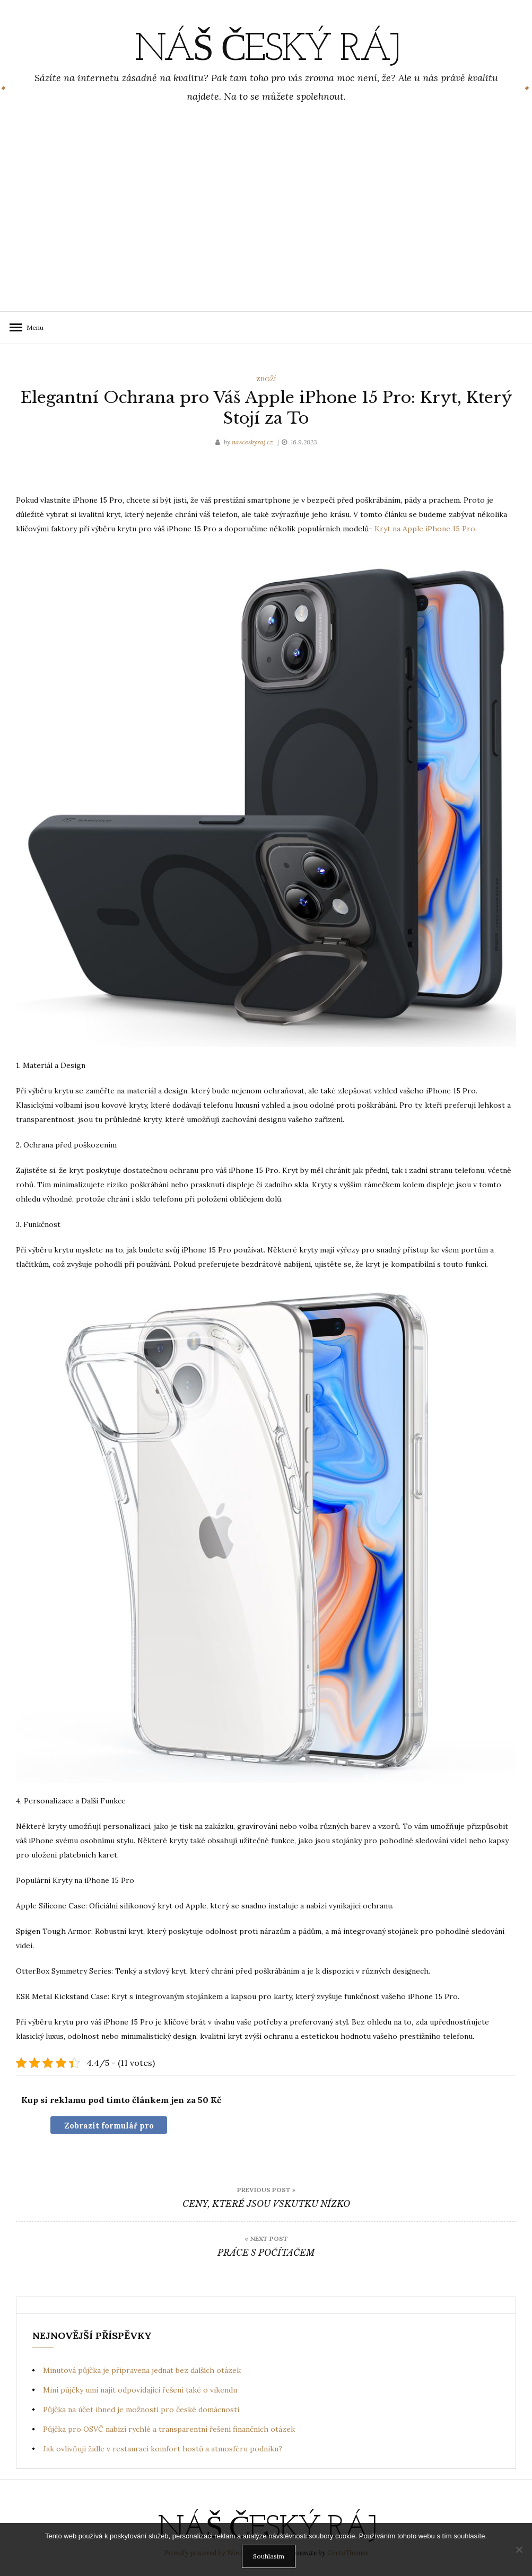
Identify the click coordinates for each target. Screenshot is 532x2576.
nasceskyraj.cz (253, 442)
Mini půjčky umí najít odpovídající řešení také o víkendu (140, 2390)
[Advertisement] (266, 208)
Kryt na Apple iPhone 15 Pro (424, 528)
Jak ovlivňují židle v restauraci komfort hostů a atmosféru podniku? (162, 2449)
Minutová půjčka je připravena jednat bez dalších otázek (142, 2370)
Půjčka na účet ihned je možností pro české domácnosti (141, 2409)
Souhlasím (268, 2556)
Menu (32, 327)
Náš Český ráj (266, 50)
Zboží (266, 379)
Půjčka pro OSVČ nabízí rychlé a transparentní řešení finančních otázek (169, 2429)
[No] (518, 2549)
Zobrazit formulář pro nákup (109, 2127)
